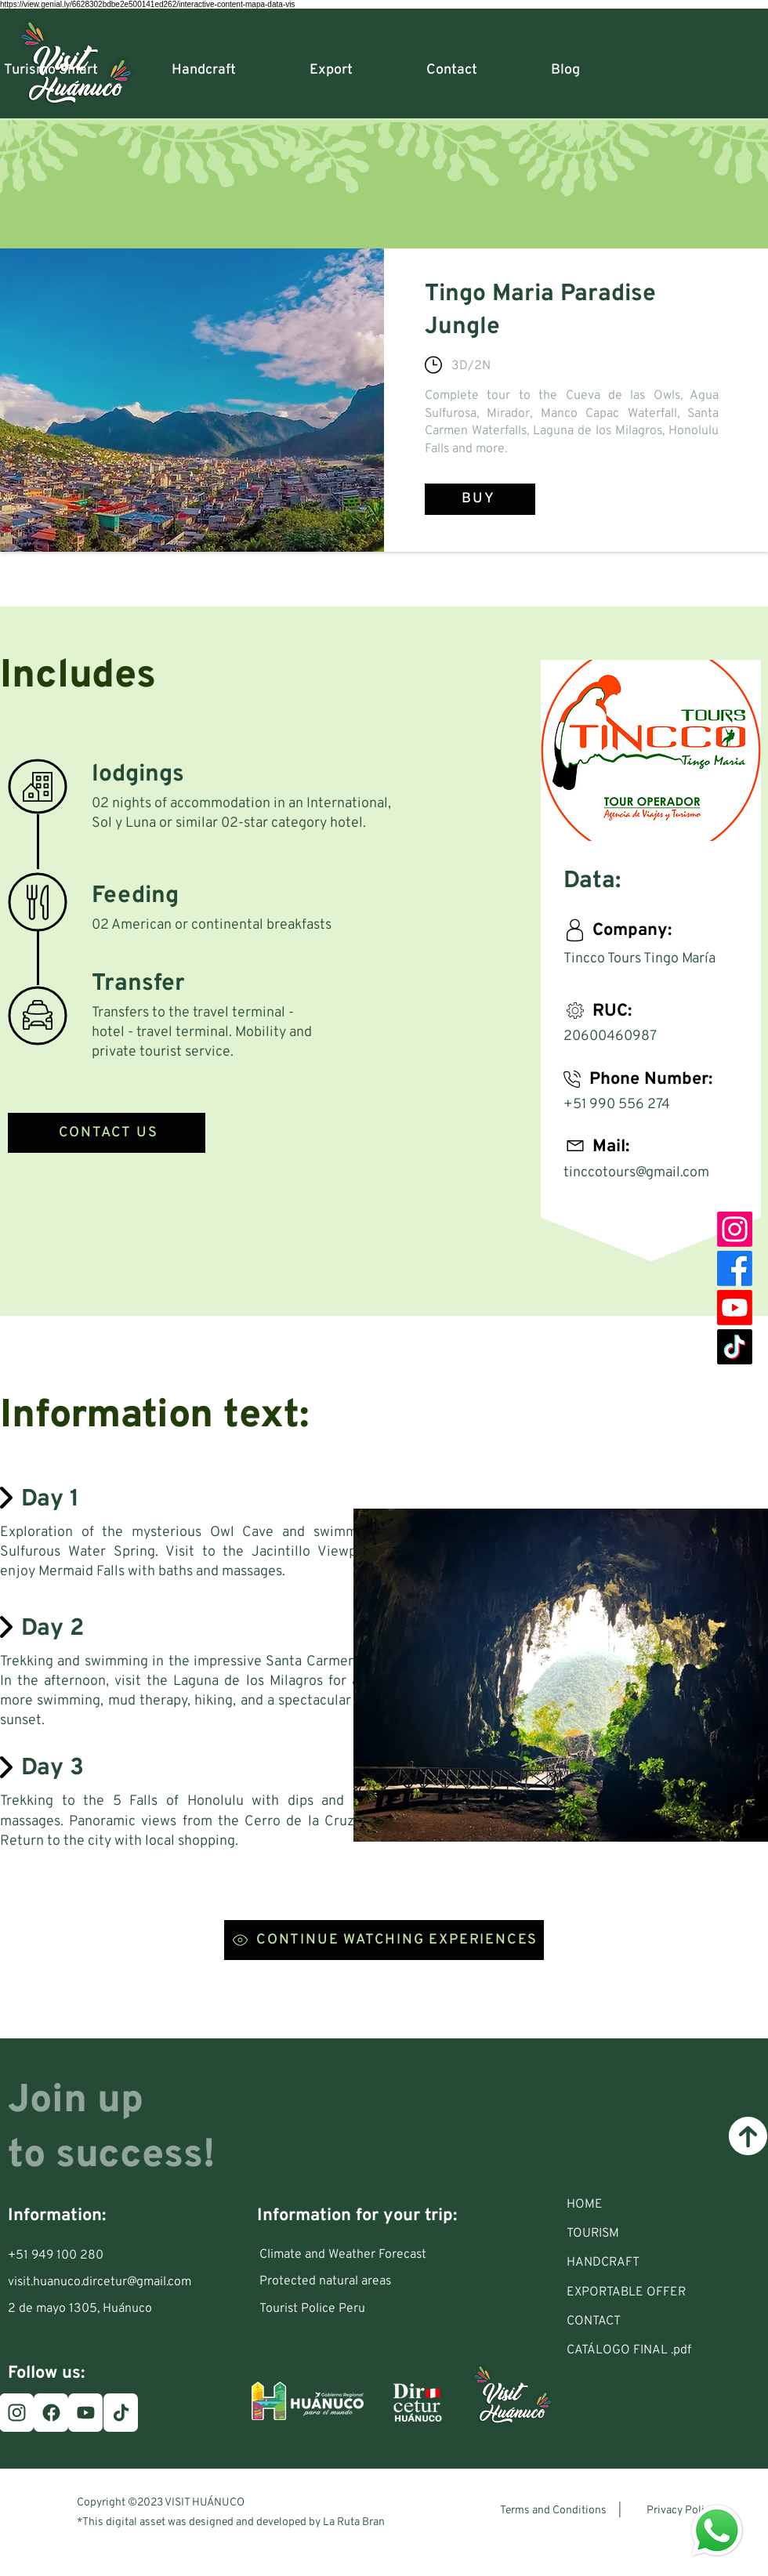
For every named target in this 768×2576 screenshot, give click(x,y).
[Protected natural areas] (347, 2281)
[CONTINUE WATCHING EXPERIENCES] (384, 1940)
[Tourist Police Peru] (347, 2309)
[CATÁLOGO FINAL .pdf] (655, 2350)
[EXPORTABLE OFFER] (655, 2292)
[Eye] (717, 2530)
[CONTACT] (655, 2321)
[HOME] (655, 2204)
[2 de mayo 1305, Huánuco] (88, 2309)
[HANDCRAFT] (655, 2262)
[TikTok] (734, 1346)
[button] (655, 2233)
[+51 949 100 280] (66, 2255)
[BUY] (480, 499)
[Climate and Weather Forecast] (347, 2254)
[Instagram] (734, 1229)
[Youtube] (734, 1307)
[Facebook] (734, 1268)
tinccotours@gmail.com (636, 1173)
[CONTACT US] (106, 1133)
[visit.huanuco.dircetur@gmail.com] (103, 2282)
